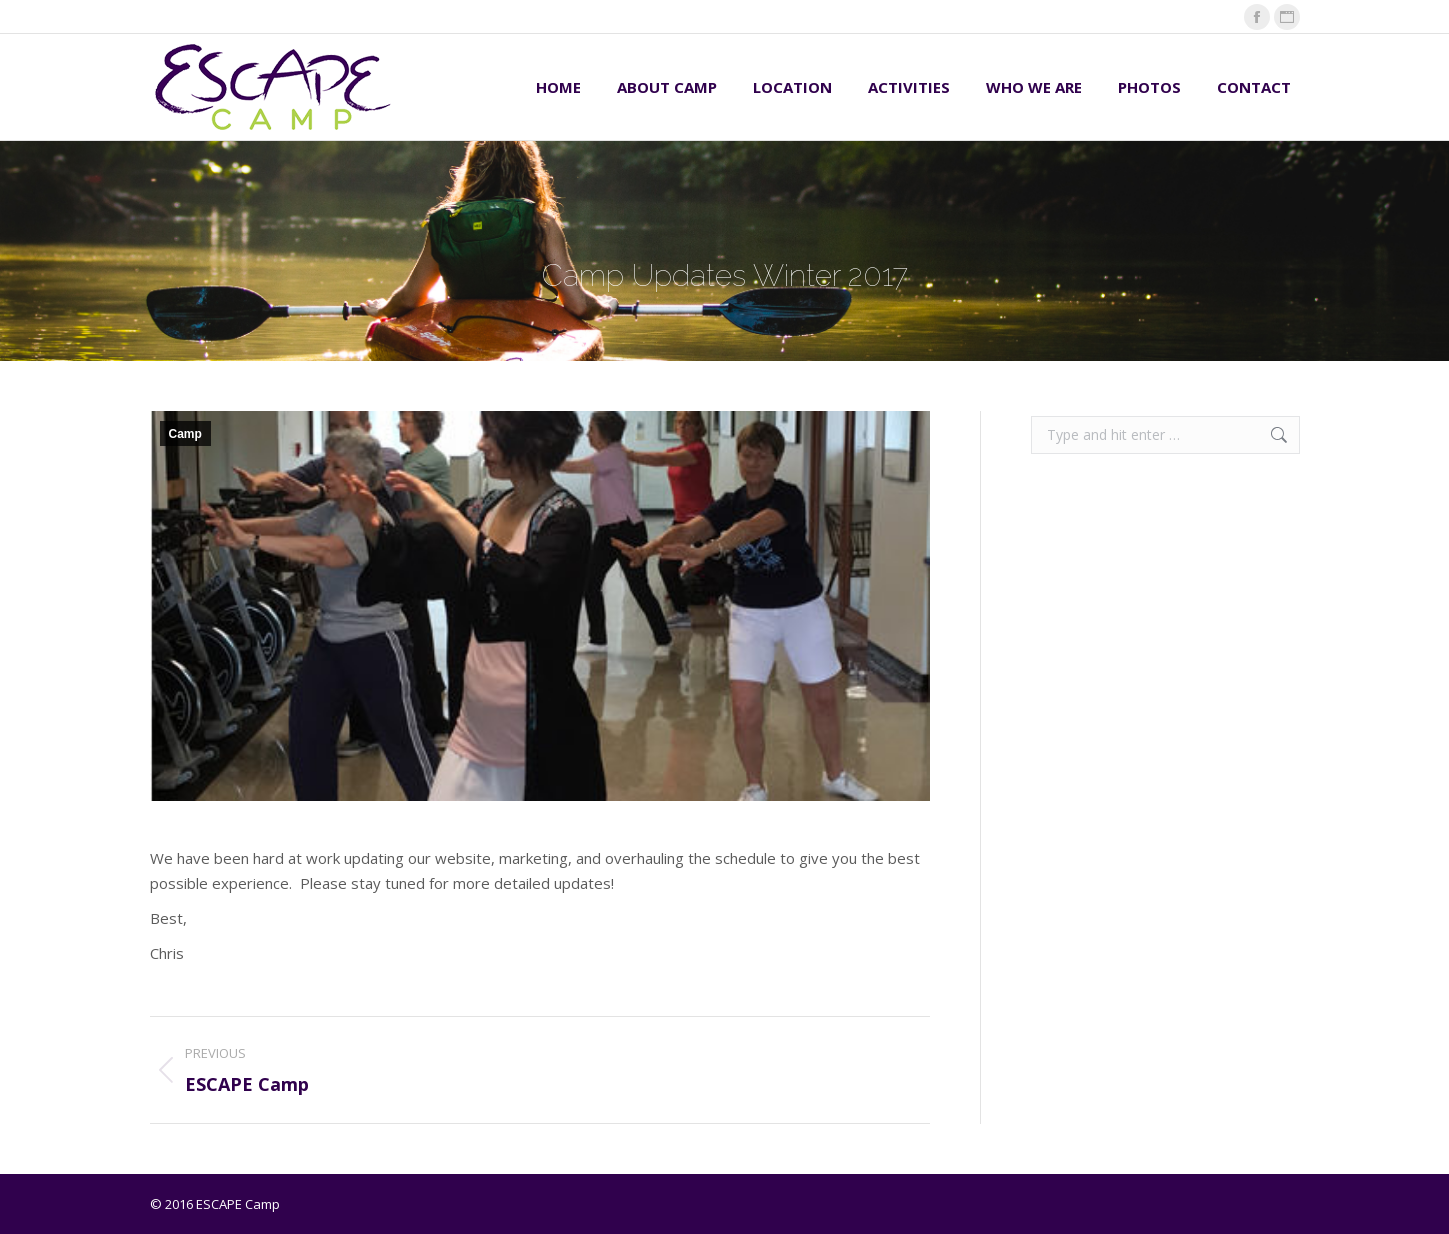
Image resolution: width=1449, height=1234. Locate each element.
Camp (185, 434)
